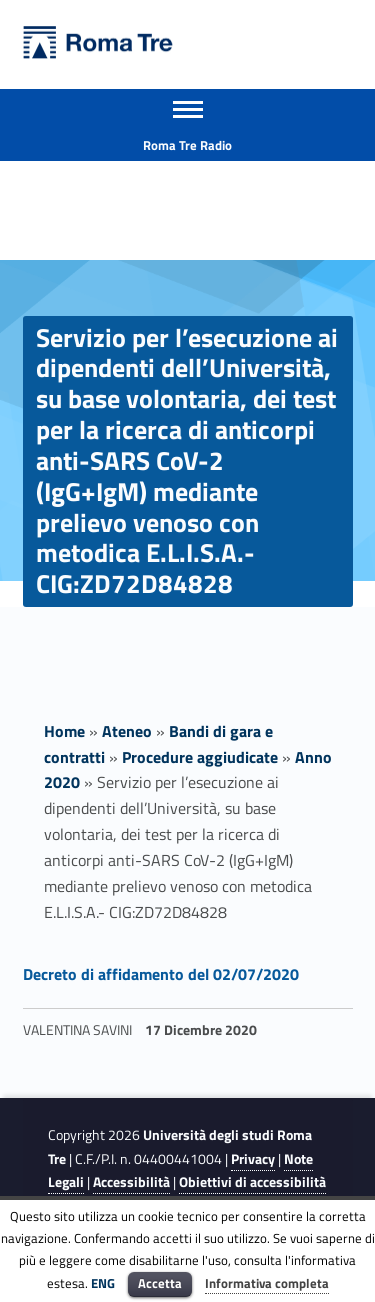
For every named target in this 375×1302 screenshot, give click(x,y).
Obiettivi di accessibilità (252, 1182)
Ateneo (127, 731)
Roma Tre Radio (187, 145)
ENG (103, 1283)
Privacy (253, 1159)
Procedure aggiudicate (200, 757)
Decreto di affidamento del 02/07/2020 (161, 974)
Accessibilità (131, 1182)
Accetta (160, 1283)
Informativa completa (267, 1283)
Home (64, 731)
